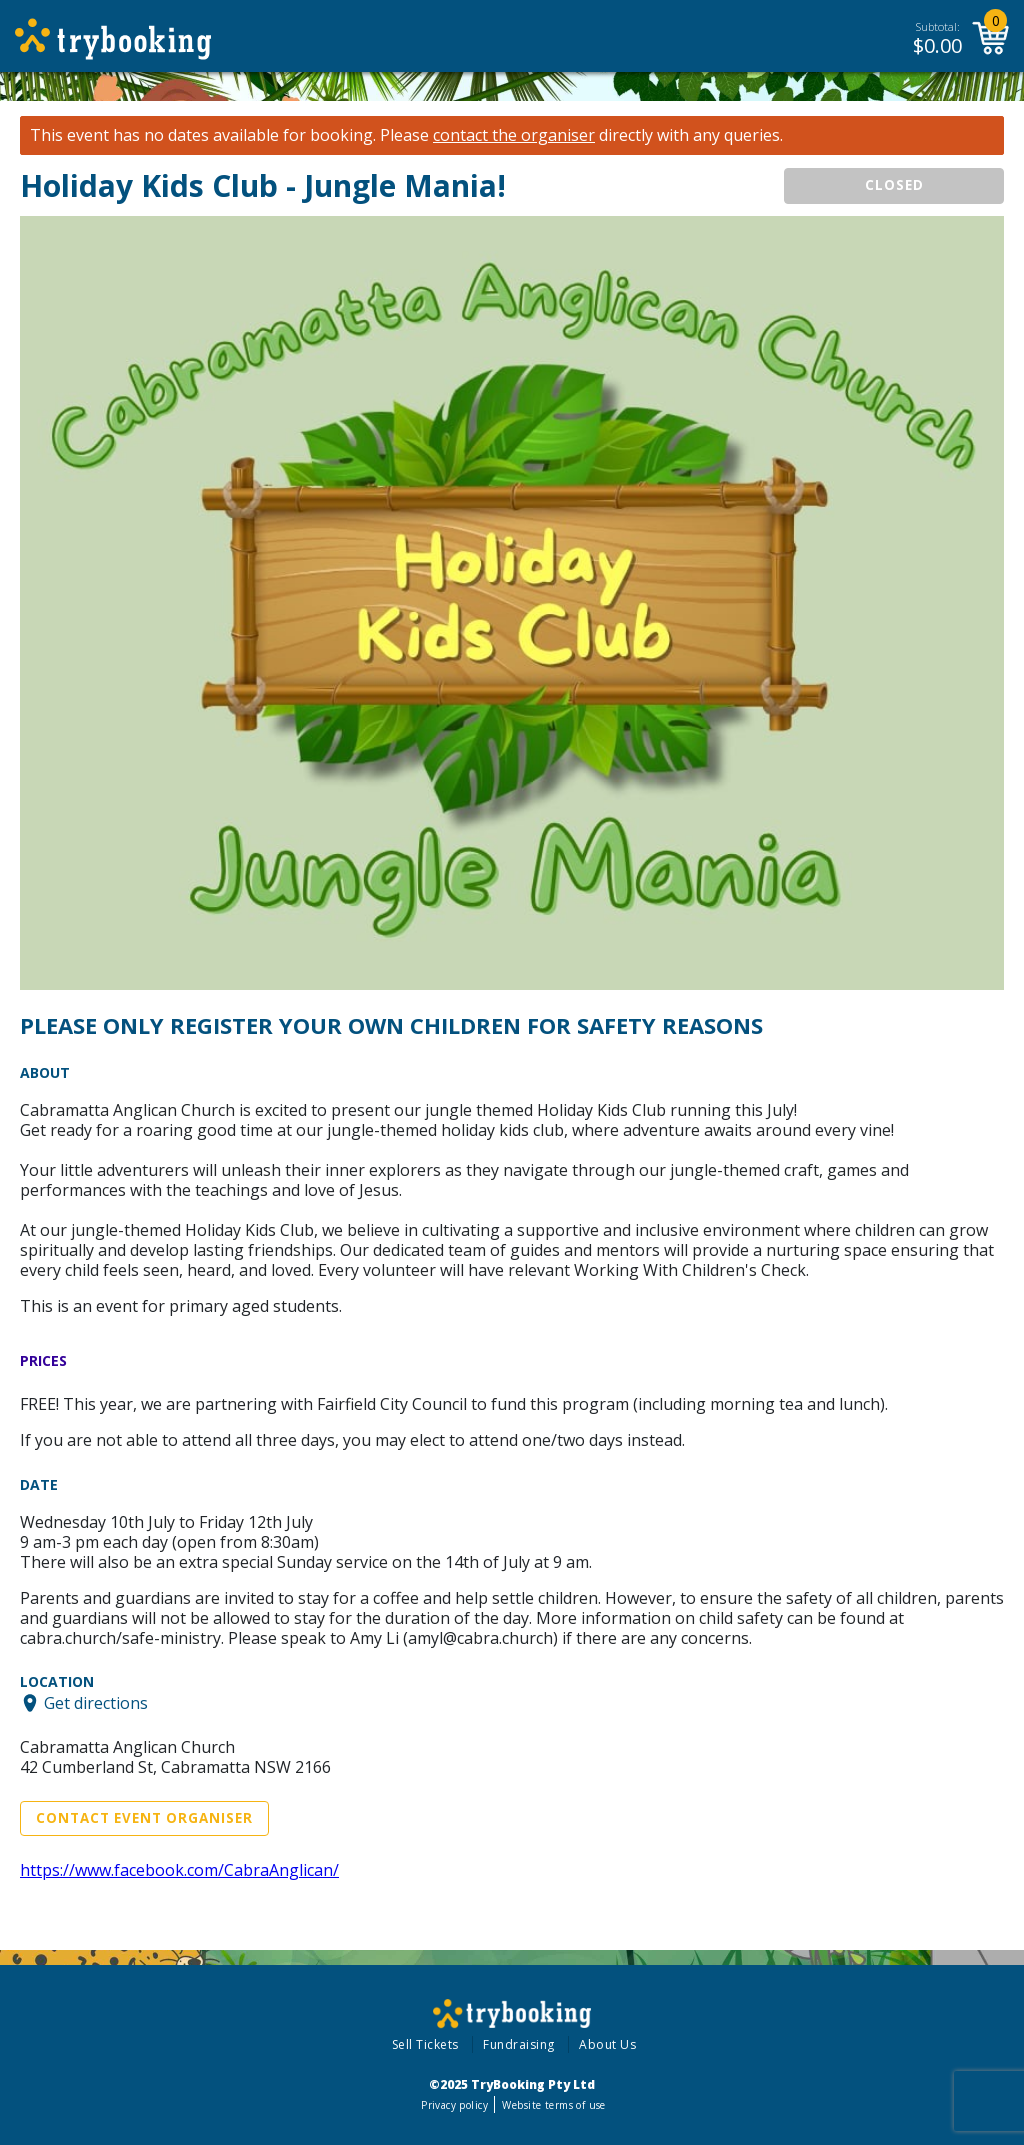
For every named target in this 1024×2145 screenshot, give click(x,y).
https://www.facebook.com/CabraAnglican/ (179, 1870)
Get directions (96, 1703)
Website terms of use (553, 2105)
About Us (607, 2044)
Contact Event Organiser (144, 1818)
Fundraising (519, 2044)
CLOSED (894, 185)
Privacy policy (454, 2105)
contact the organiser (514, 135)
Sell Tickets (425, 2044)
